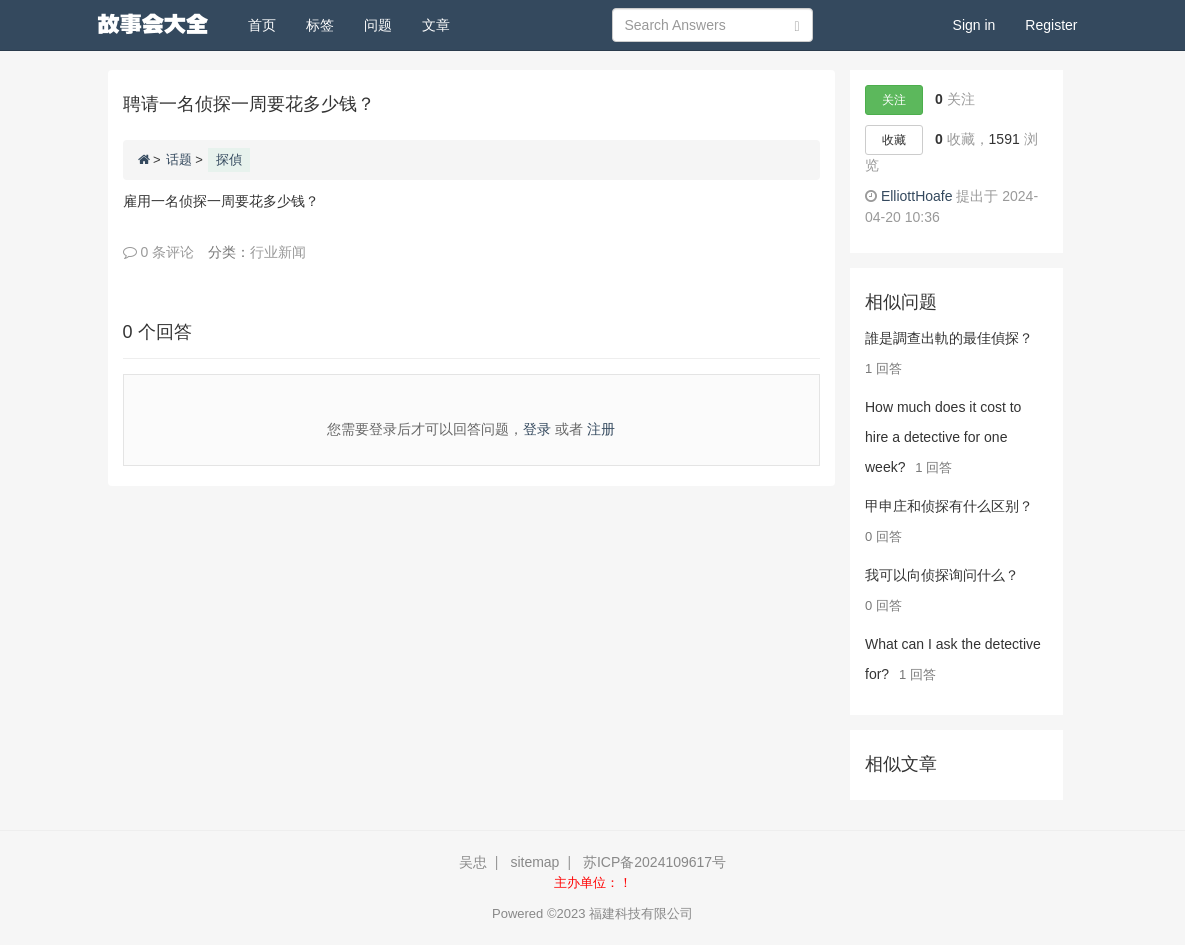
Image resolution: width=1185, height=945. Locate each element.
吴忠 (473, 862)
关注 (894, 100)
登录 (537, 429)
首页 (269, 23)
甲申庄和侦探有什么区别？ (949, 506)
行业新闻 (278, 252)
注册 (601, 429)
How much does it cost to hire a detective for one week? (943, 437)
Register (1051, 25)
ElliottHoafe (917, 196)
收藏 (894, 140)
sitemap (534, 862)
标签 (320, 25)
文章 (436, 25)
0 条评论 (159, 252)
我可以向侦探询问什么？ (942, 575)
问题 (378, 25)
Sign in (974, 25)
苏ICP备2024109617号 (654, 862)
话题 (179, 159)
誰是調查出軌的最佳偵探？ (949, 338)
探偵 (229, 159)
